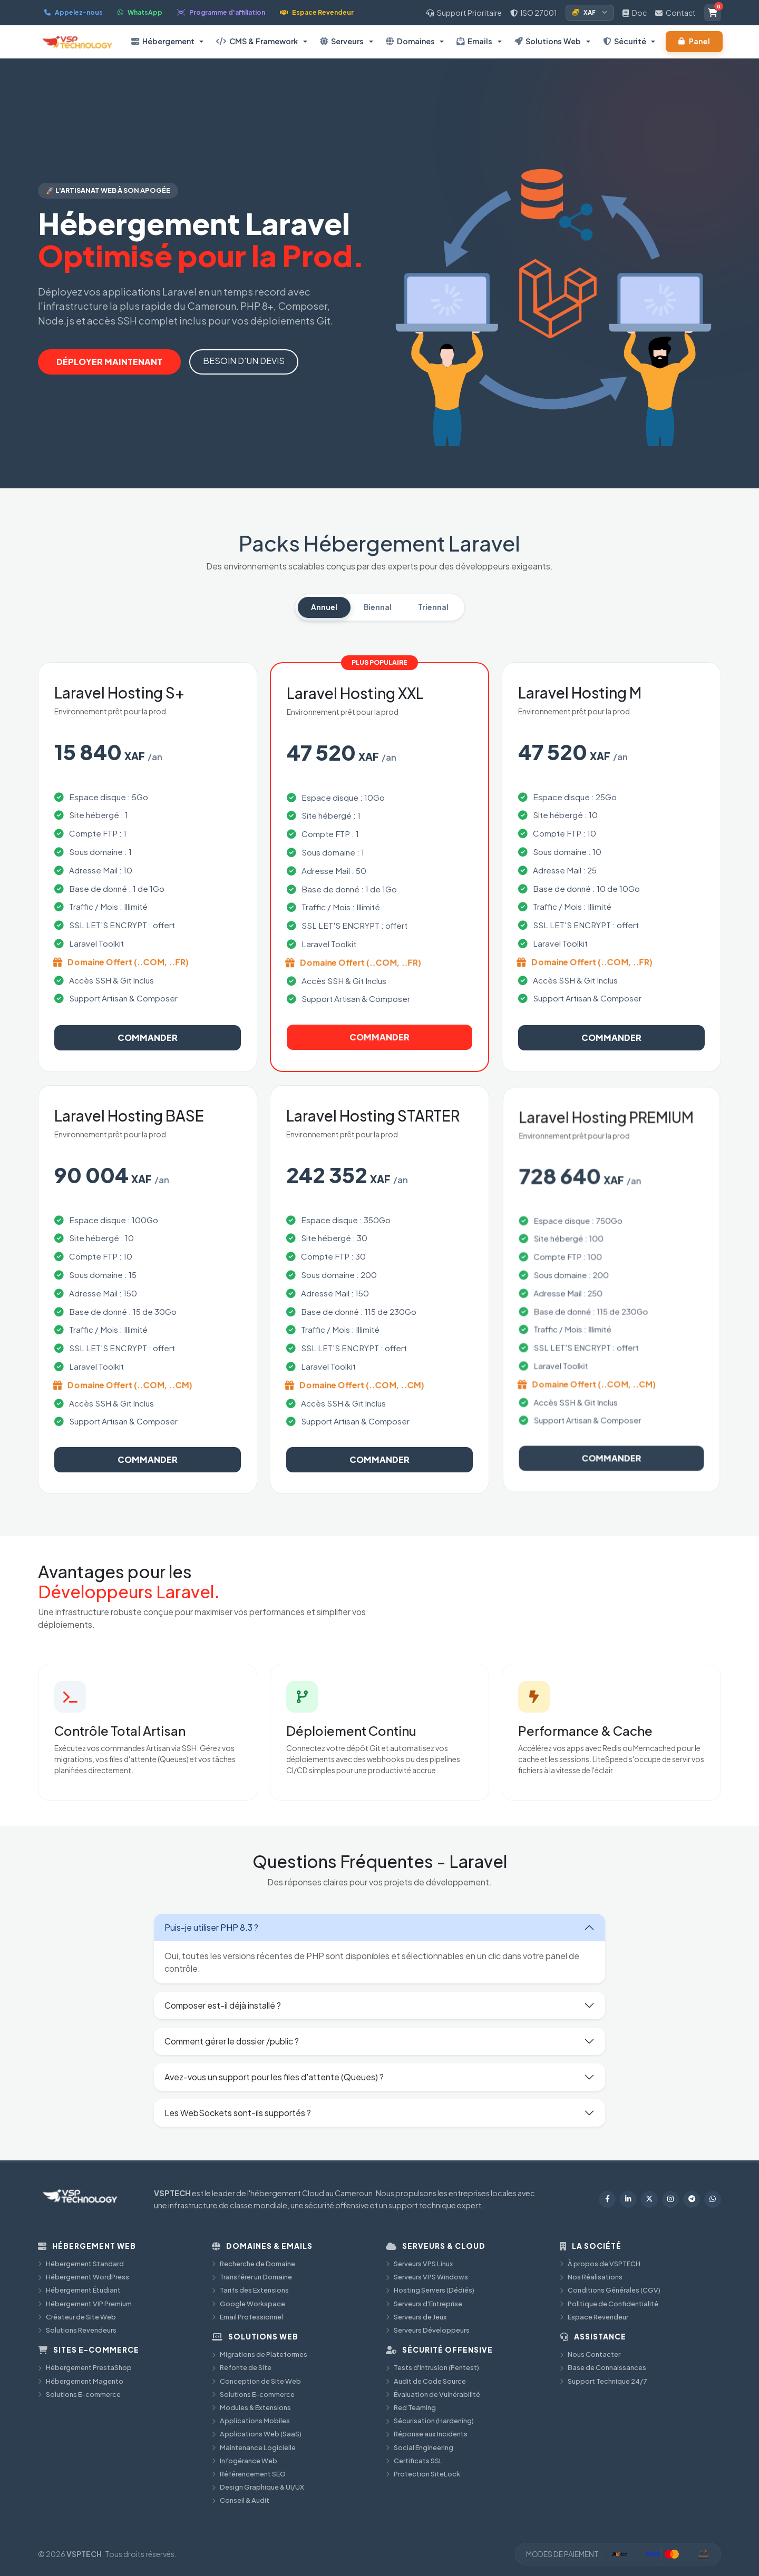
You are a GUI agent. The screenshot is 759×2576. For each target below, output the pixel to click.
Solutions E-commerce (79, 2394)
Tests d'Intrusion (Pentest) (432, 2367)
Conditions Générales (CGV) (610, 2290)
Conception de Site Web (256, 2381)
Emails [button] (474, 41)
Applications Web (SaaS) (256, 2434)
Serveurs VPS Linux (419, 2263)
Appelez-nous (73, 12)
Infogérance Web (244, 2460)
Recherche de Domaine (253, 2263)
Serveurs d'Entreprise (424, 2303)
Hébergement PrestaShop (85, 2367)
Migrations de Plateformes (259, 2354)
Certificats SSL (414, 2460)
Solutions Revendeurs (77, 2330)
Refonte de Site (241, 2367)
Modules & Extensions (251, 2407)
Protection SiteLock (423, 2474)
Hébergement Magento (80, 2381)
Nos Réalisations (591, 2277)
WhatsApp (140, 12)
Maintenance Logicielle (254, 2447)
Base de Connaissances (603, 2367)
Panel (694, 41)
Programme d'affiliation (221, 12)
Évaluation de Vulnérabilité (433, 2394)
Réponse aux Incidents (427, 2434)
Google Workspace (248, 2303)
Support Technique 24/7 (603, 2381)
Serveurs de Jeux (416, 2317)
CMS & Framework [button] (257, 41)
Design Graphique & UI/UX (258, 2487)
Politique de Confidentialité (609, 2303)
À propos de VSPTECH (600, 2263)
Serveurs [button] (342, 41)
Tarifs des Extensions (250, 2290)
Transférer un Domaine (252, 2277)
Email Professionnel (247, 2317)
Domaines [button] (410, 41)
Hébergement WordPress (83, 2277)
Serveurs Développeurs (428, 2330)
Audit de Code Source (426, 2381)
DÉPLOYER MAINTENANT (109, 361)
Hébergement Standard (81, 2263)
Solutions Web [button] (547, 41)
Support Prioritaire (464, 12)
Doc (634, 12)
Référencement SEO (249, 2474)
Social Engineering (419, 2447)
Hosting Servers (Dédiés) (430, 2290)
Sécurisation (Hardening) (430, 2420)
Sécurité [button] (624, 41)
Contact (675, 12)
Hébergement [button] (162, 41)
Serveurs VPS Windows (427, 2277)
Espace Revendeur (317, 12)
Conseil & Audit (240, 2500)
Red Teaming (411, 2407)
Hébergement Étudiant (79, 2290)
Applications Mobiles (251, 2420)
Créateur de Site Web (77, 2317)
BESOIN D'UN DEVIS (244, 360)
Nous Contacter (590, 2354)
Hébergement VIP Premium (85, 2303)
